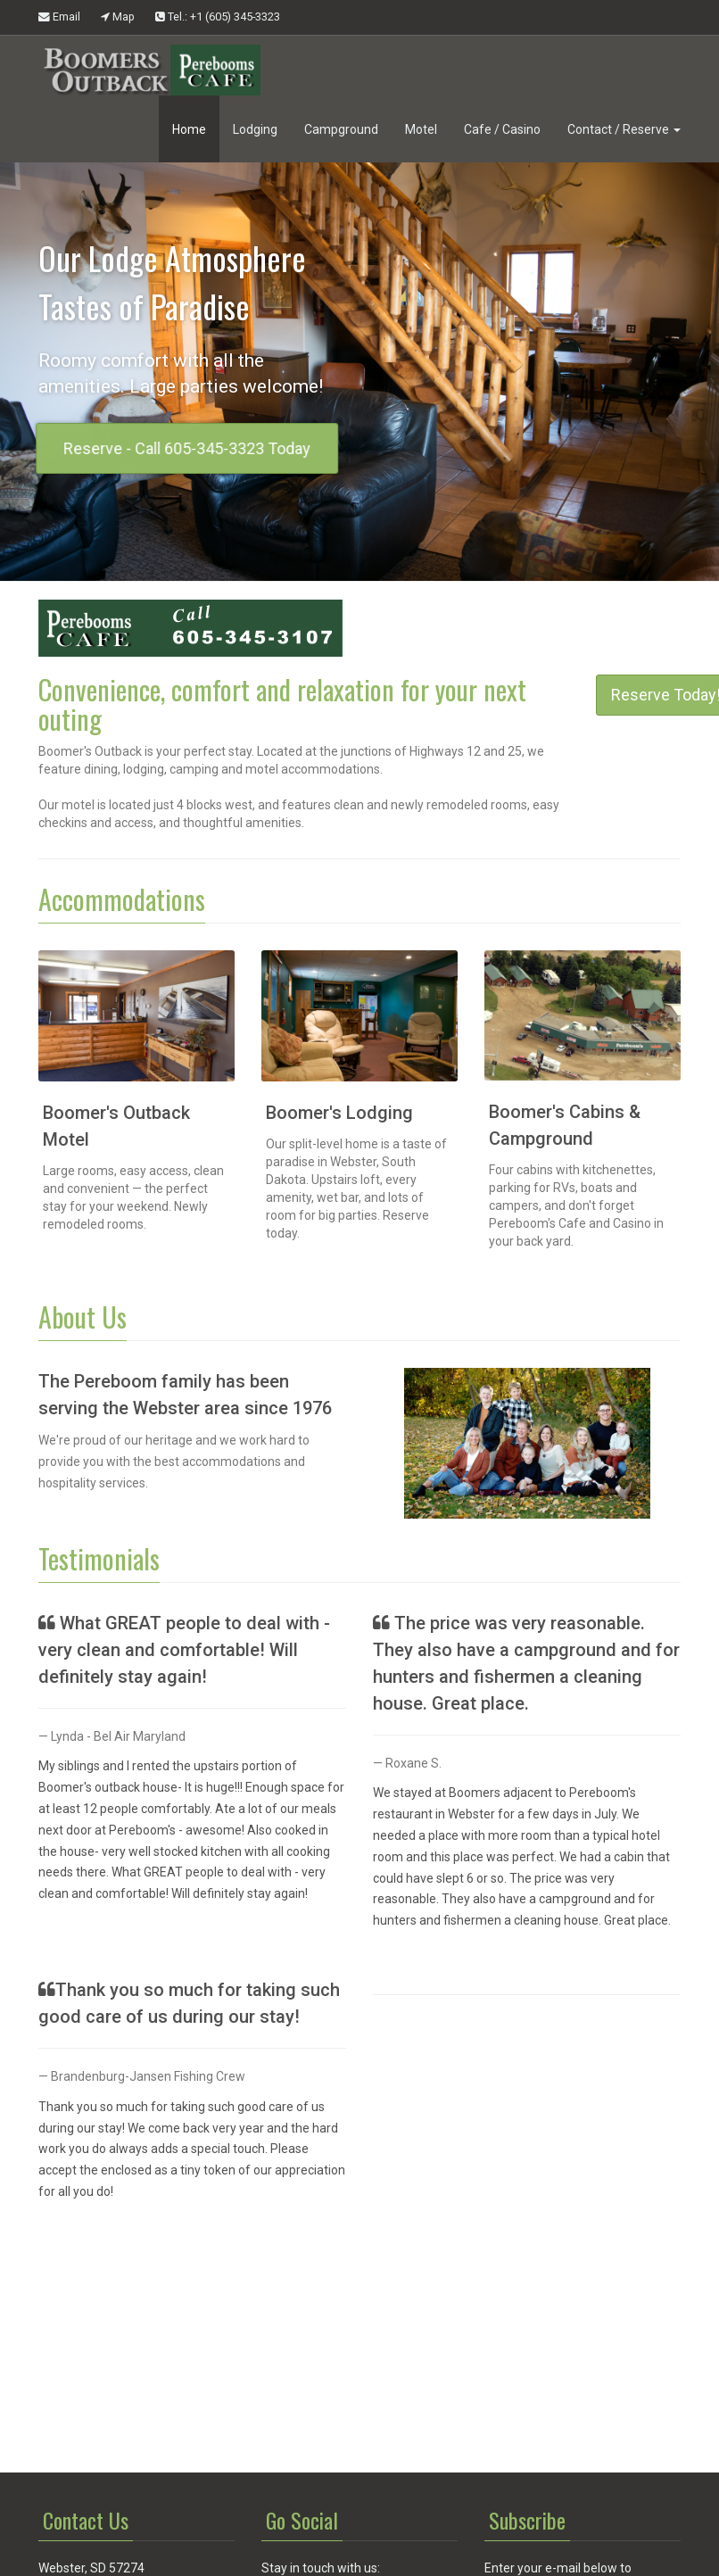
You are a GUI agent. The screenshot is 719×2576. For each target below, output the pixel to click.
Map (118, 16)
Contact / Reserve (624, 129)
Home (189, 129)
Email (59, 16)
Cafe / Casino (502, 129)
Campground (341, 129)
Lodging (255, 129)
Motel (421, 129)
